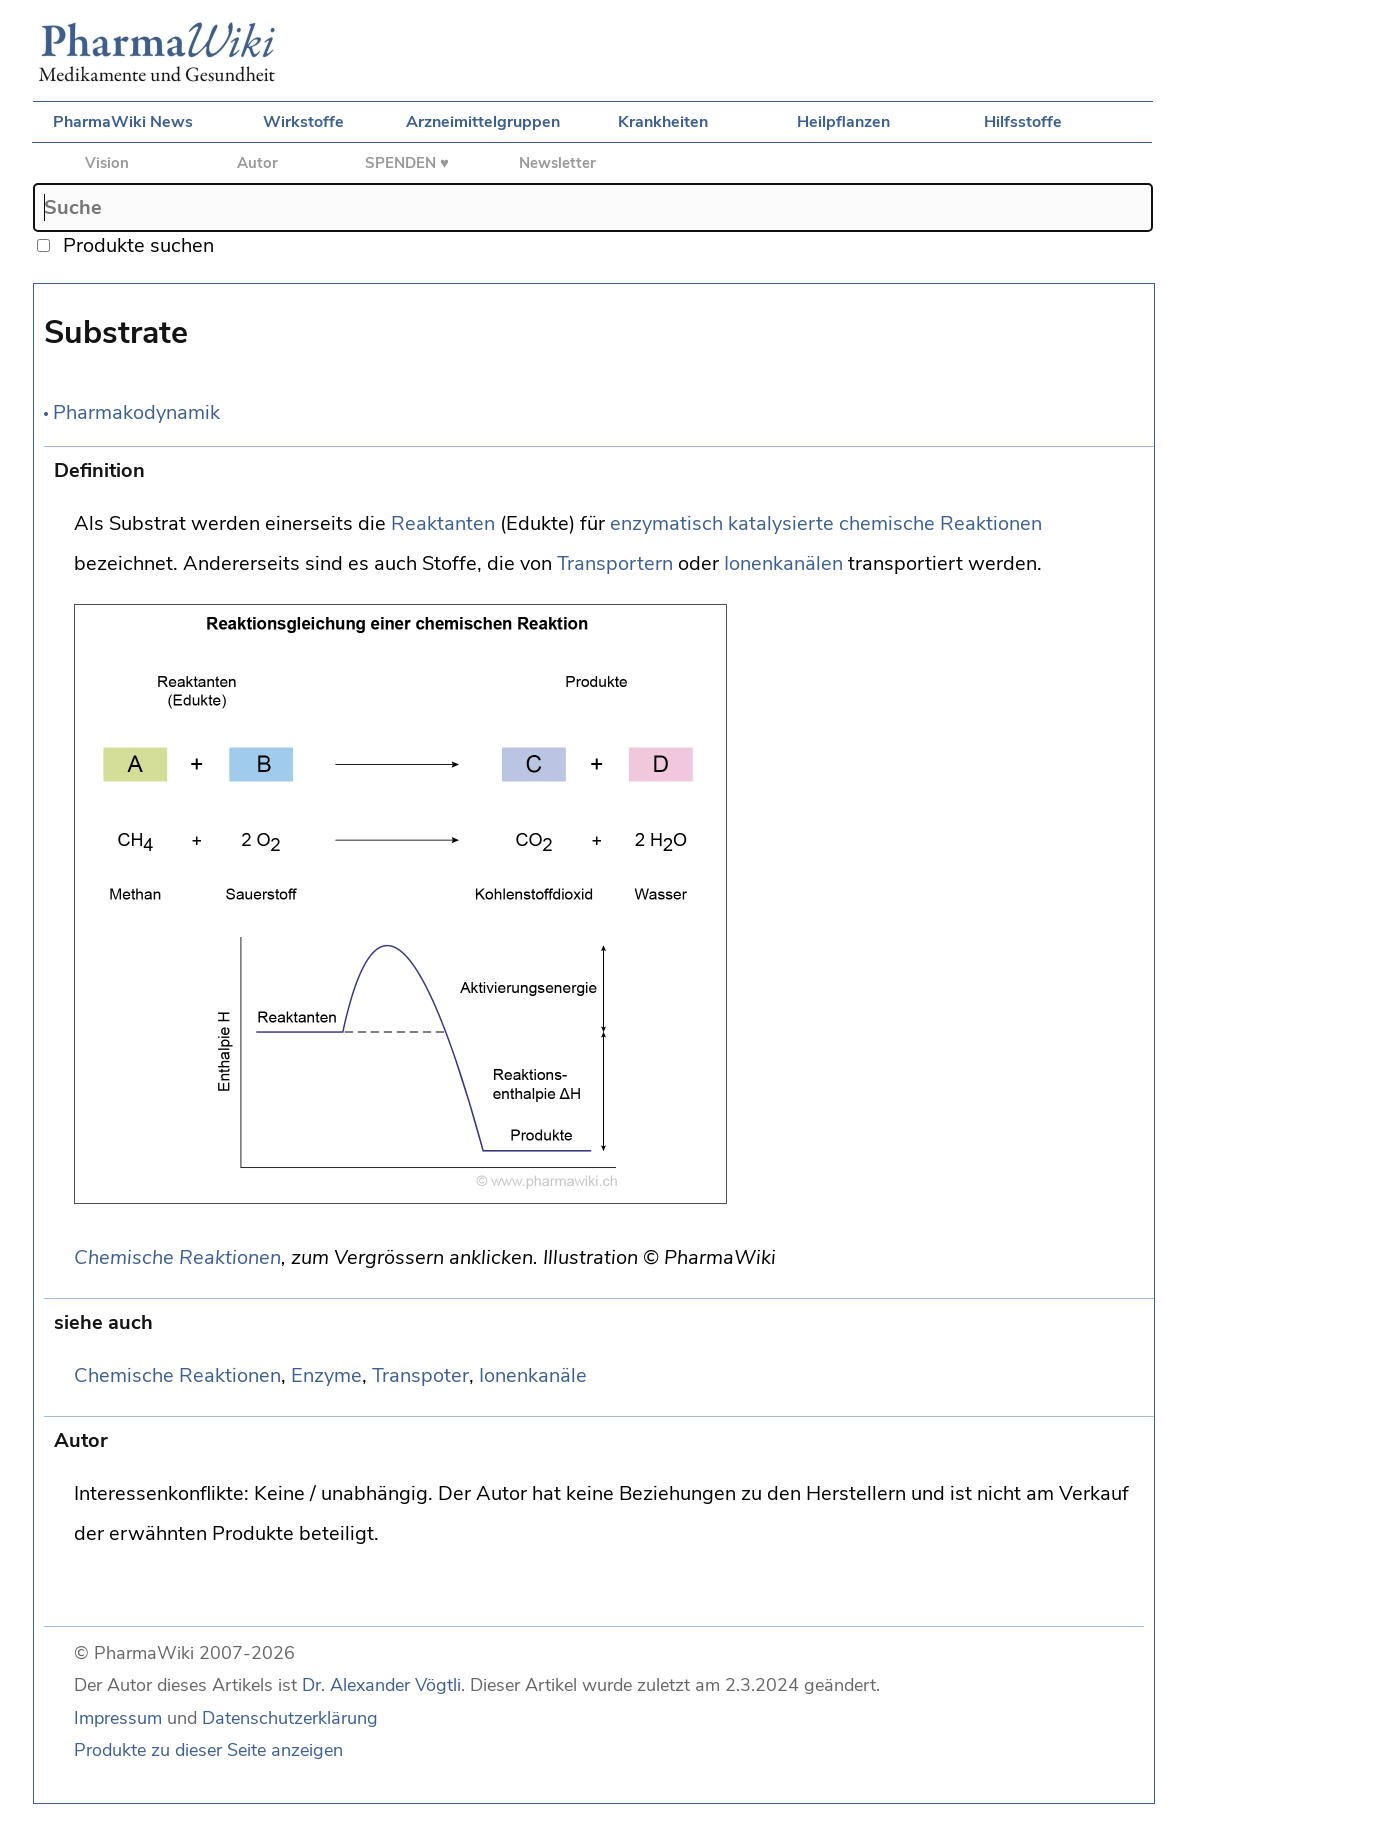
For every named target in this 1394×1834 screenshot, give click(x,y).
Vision (107, 163)
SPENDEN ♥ (407, 163)
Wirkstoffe (303, 122)
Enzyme (326, 1375)
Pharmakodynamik (136, 412)
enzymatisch (666, 523)
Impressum (118, 1718)
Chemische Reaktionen (177, 1257)
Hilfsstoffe (1023, 122)
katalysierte (781, 523)
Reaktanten (443, 523)
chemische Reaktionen (940, 523)
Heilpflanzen (843, 122)
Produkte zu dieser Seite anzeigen (208, 1750)
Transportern (615, 563)
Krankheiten (663, 122)
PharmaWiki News (123, 122)
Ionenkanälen (783, 563)
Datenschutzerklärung (290, 1718)
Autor (257, 163)
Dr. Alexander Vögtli (381, 1685)
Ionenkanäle (533, 1375)
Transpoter (420, 1375)
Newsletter (557, 163)
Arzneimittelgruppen (483, 122)
